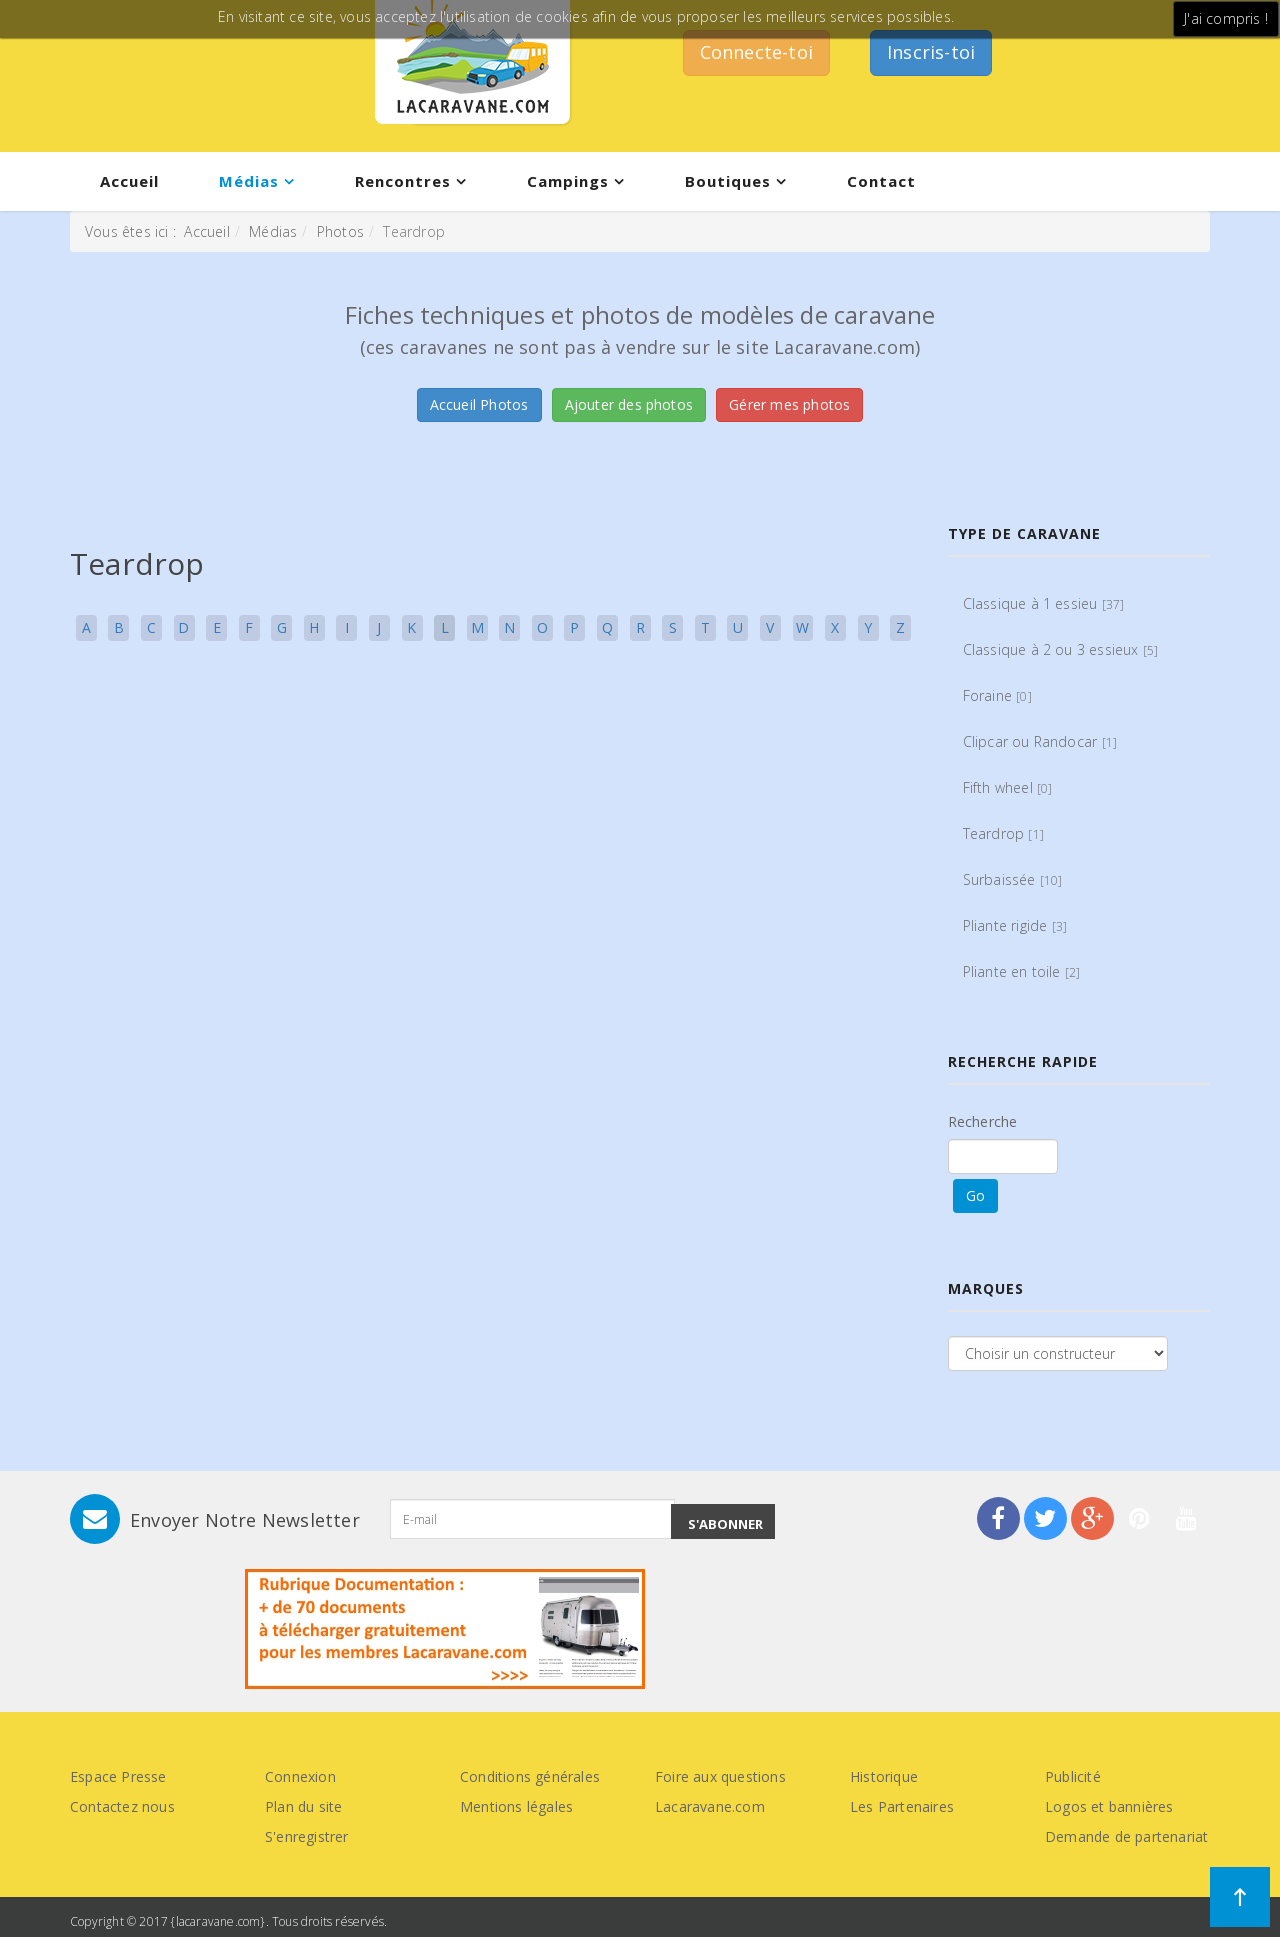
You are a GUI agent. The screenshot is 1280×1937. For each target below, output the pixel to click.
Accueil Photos (479, 404)
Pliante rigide (1015, 925)
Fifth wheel (1008, 787)
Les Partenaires (902, 1806)
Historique (884, 1776)
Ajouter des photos (629, 404)
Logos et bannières (1109, 1806)
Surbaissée (1013, 879)
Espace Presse (118, 1776)
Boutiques (728, 181)
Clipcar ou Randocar (1040, 741)
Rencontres (403, 181)
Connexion (300, 1776)
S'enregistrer (307, 1836)
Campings (568, 181)
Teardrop (1003, 833)
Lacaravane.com (710, 1806)
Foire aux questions (720, 1776)
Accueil (129, 181)
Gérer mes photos (789, 404)
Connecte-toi (756, 52)
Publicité (1073, 1776)
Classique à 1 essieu (1044, 603)
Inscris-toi (931, 52)
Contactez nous (122, 1806)
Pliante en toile (1022, 971)
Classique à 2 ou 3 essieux (1061, 649)
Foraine (997, 695)
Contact (881, 181)
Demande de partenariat (1126, 1836)
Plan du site (303, 1806)
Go (975, 1195)
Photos (340, 231)
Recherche (983, 1121)
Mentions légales (516, 1806)
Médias (249, 181)
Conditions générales (530, 1776)
